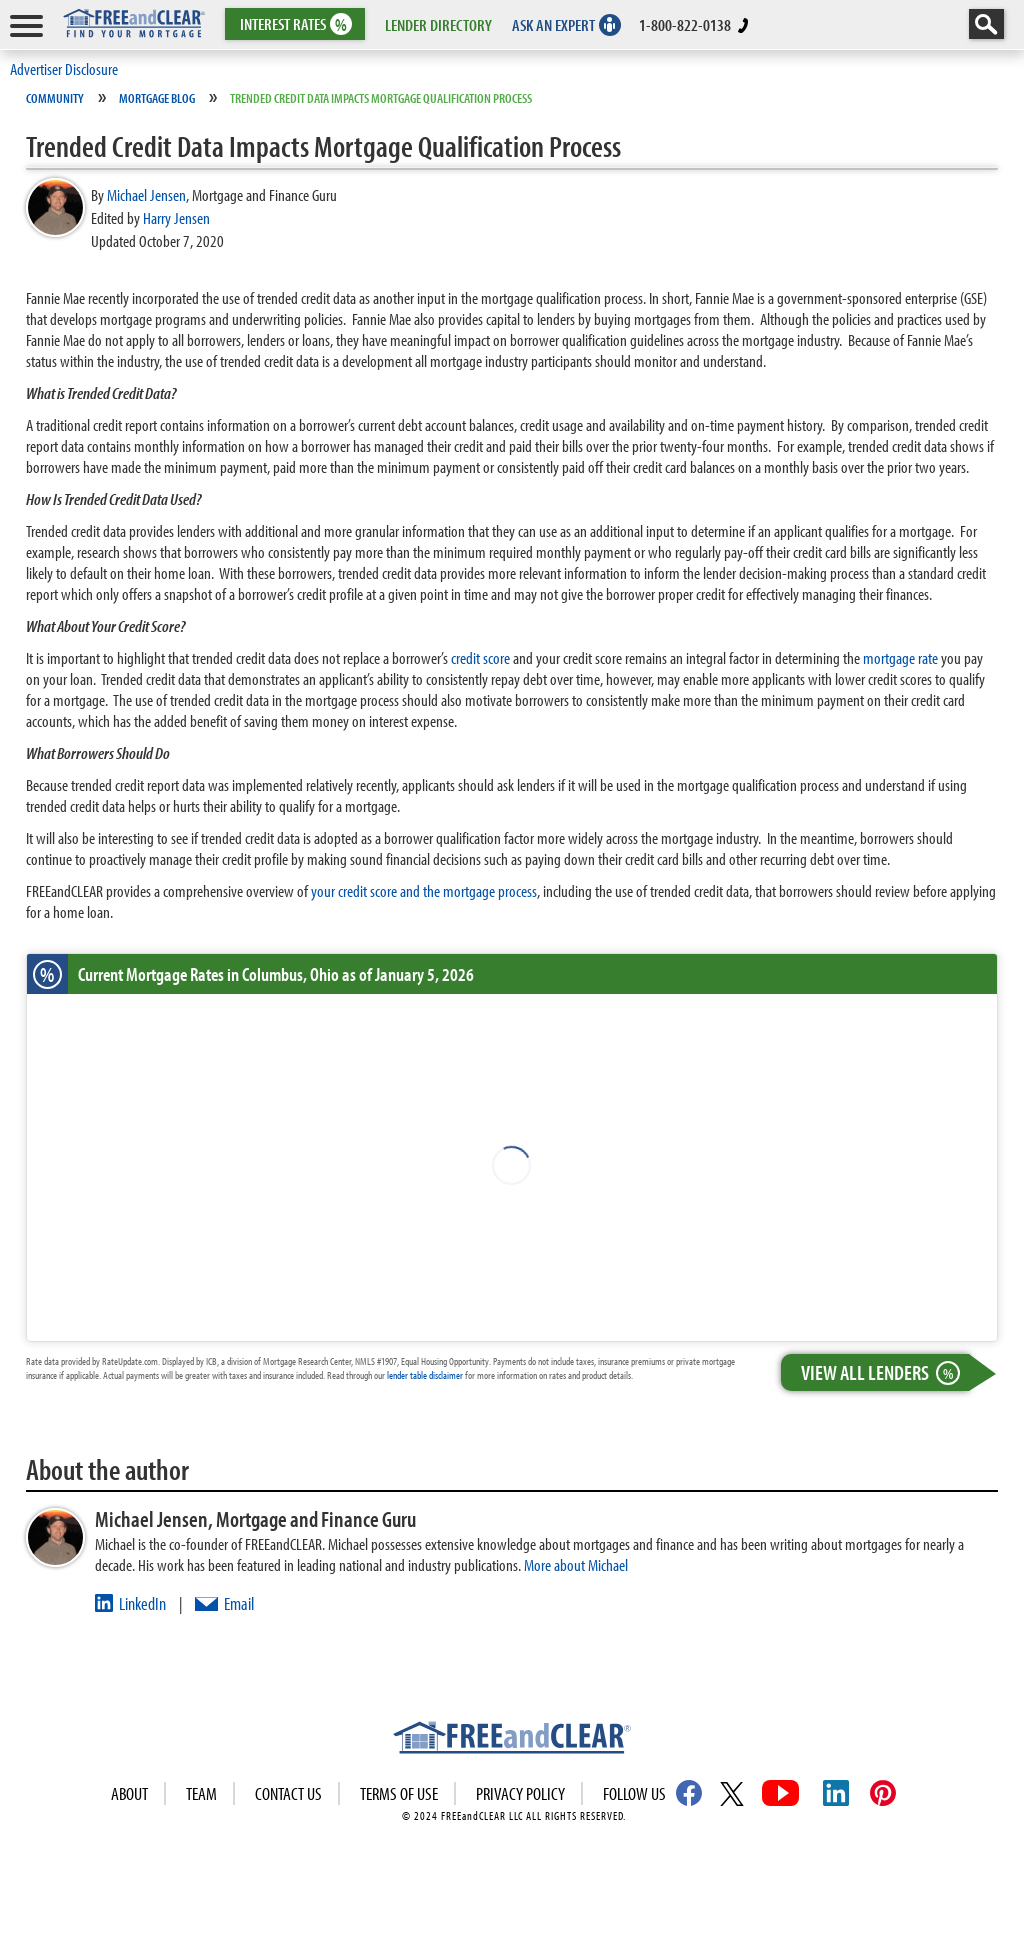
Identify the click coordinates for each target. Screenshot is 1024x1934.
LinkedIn (142, 1603)
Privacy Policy (520, 1793)
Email (239, 1603)
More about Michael (576, 1564)
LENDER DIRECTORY (438, 24)
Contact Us (288, 1793)
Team (201, 1793)
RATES (293, 24)
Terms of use (399, 1793)
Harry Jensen (176, 217)
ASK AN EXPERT (553, 24)
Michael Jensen (146, 194)
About (129, 1793)
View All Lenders (885, 1372)
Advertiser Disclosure (64, 68)
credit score (480, 657)
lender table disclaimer (425, 1375)
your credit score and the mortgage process (424, 890)
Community (55, 98)
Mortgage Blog (157, 98)
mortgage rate (900, 657)
